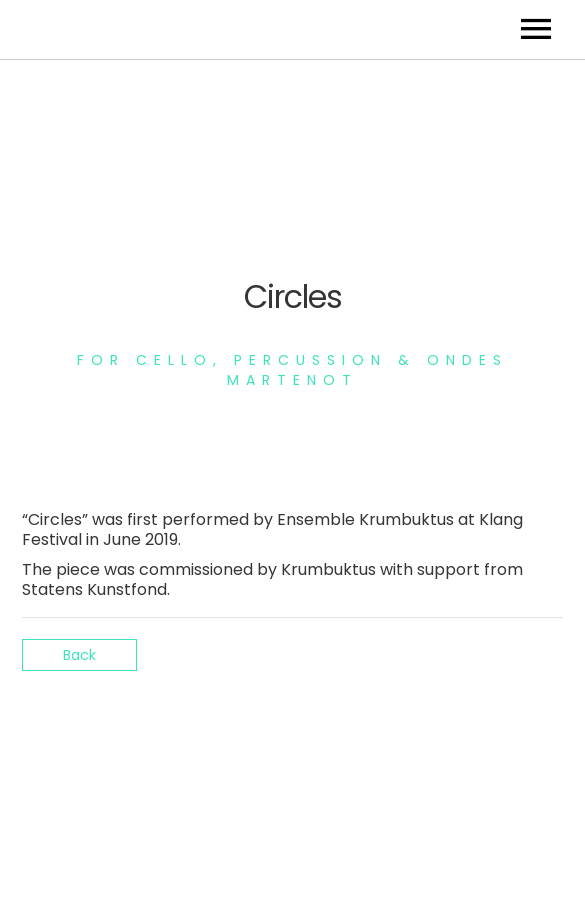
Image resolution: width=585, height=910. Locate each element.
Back (79, 655)
